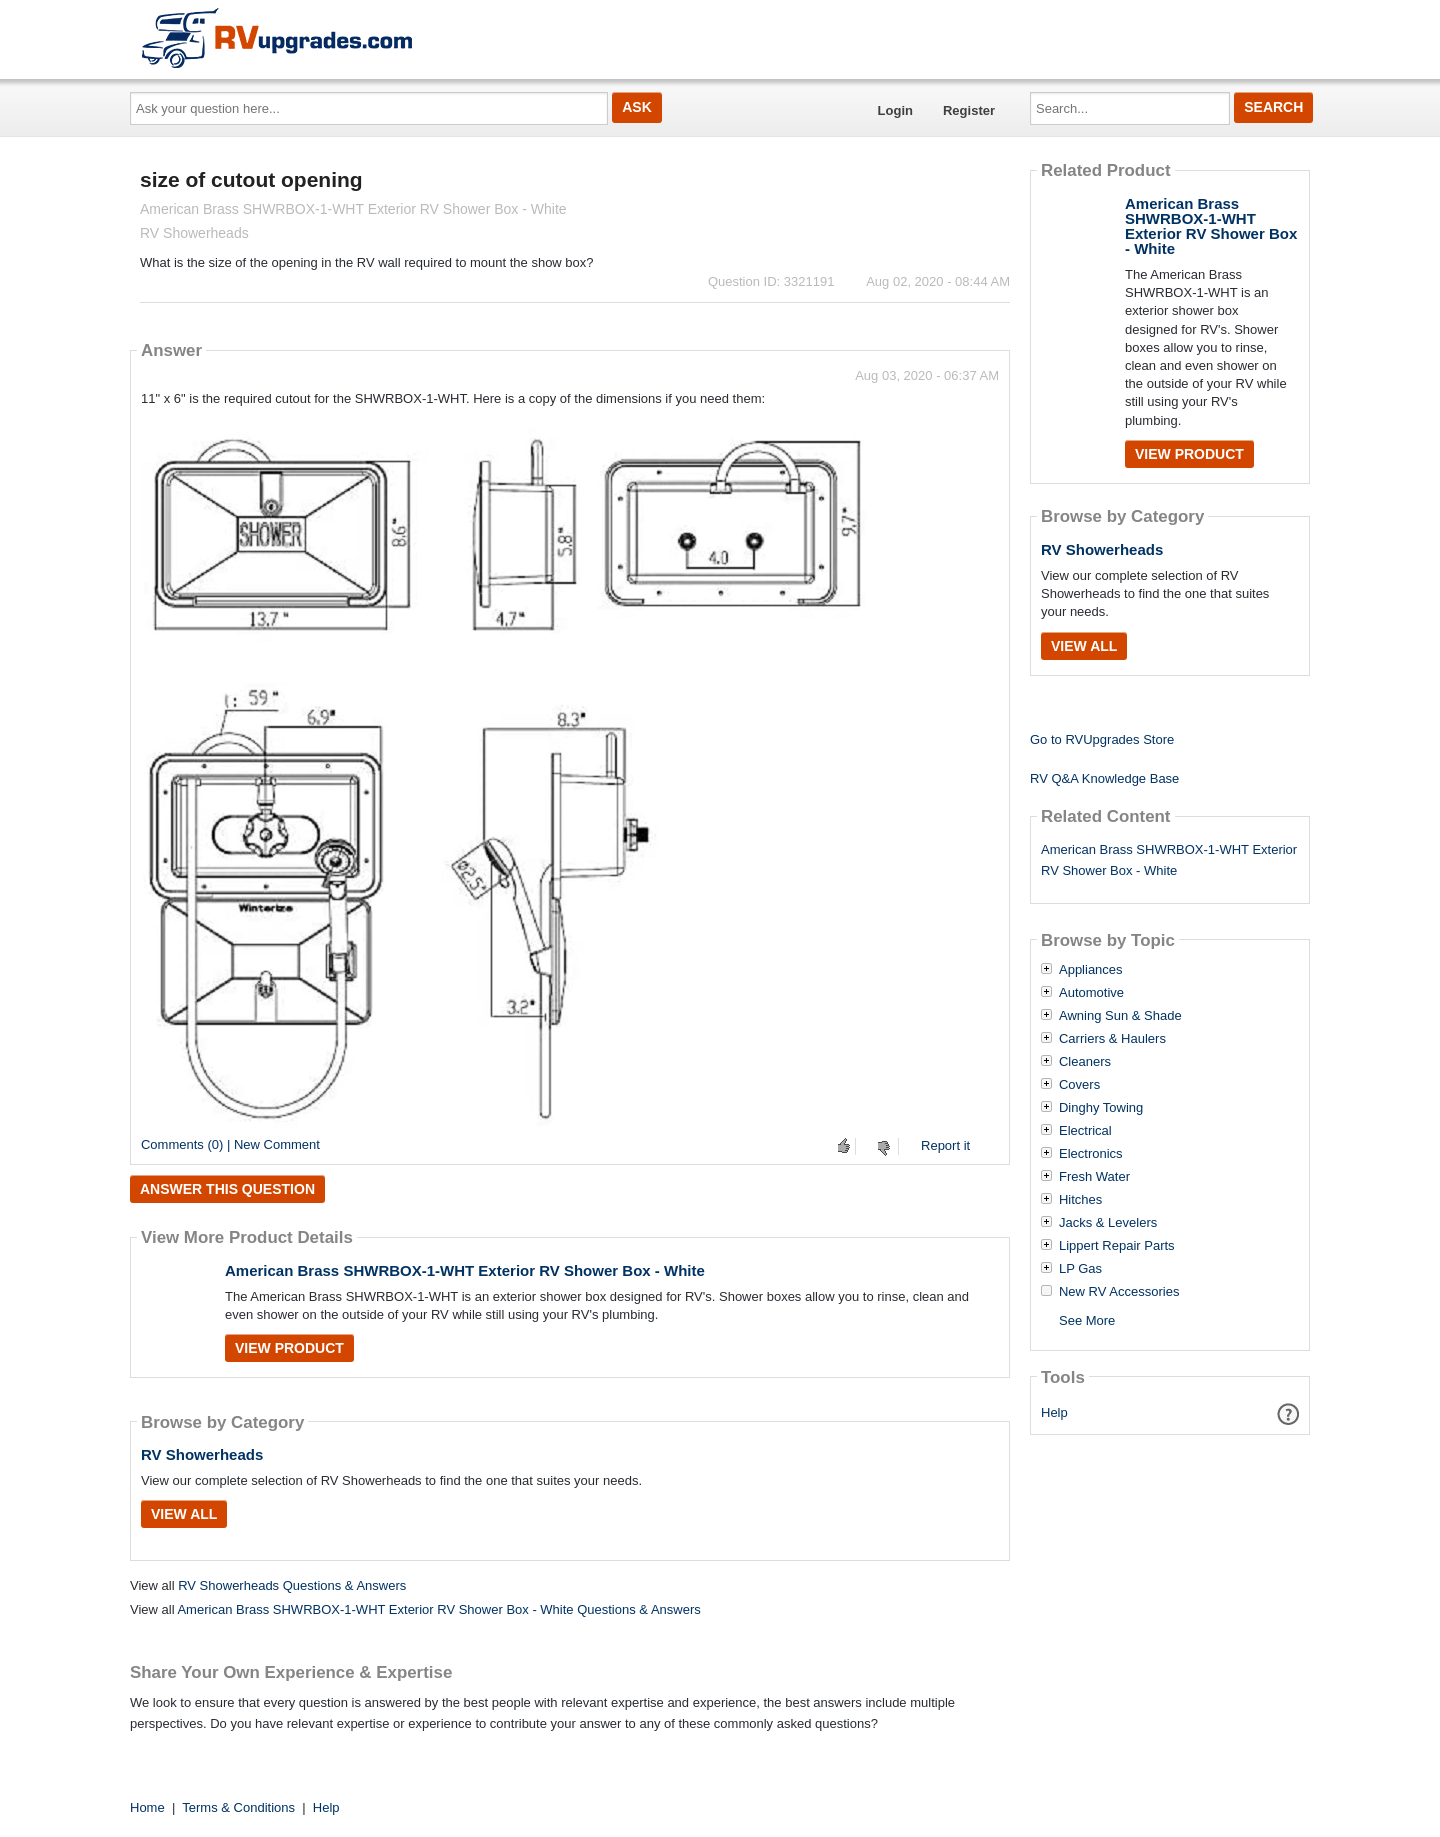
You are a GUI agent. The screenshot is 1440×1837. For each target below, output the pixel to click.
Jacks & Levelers (1108, 1223)
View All (184, 1514)
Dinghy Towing (1101, 1108)
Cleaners (1085, 1062)
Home (147, 1807)
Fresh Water (1094, 1177)
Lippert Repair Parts (1117, 1246)
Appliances (1091, 970)
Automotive (1091, 993)
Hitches (1080, 1200)
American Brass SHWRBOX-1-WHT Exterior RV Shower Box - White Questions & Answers (438, 1609)
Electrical (1085, 1131)
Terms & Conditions (238, 1807)
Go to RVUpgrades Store (1102, 739)
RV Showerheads (202, 1454)
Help (1054, 1412)
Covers (1079, 1085)
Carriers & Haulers (1112, 1039)
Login (895, 110)
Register (969, 110)
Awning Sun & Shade (1120, 1016)
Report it (945, 1145)
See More (1087, 1320)
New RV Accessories (1119, 1292)
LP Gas (1080, 1269)
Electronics (1091, 1154)
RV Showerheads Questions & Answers (292, 1585)
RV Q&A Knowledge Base (1104, 778)
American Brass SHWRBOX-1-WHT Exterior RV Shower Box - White (465, 1270)
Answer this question (227, 1189)
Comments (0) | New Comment (230, 1144)
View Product (289, 1348)
